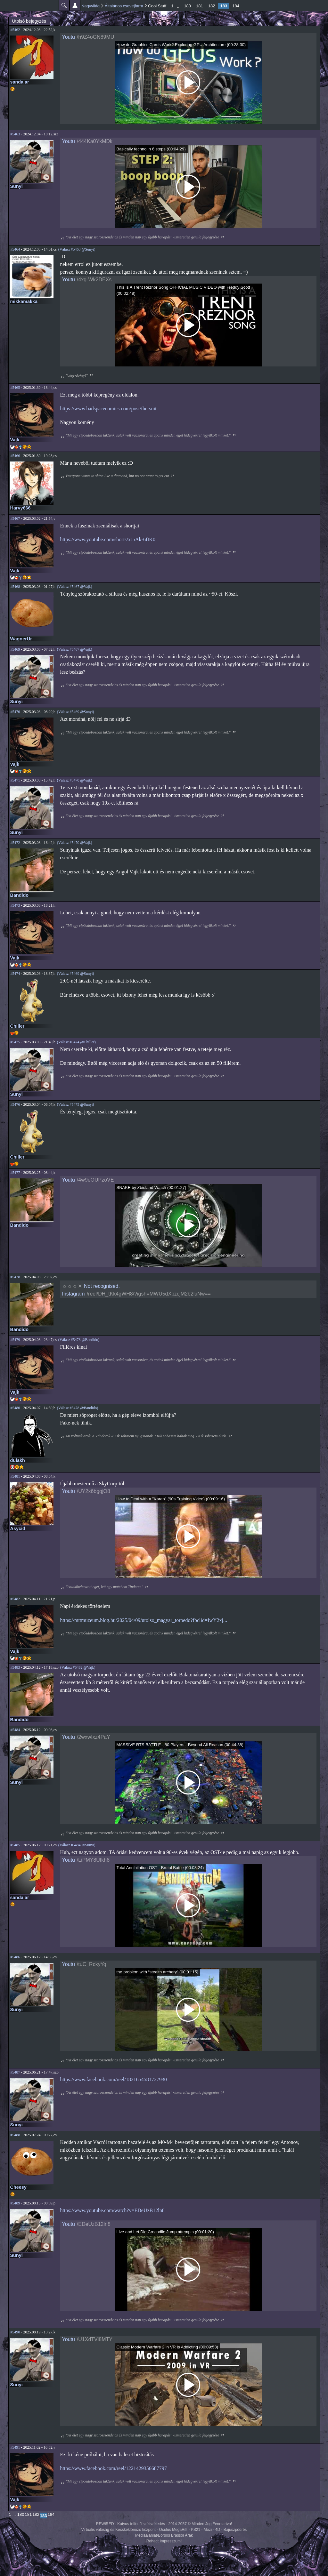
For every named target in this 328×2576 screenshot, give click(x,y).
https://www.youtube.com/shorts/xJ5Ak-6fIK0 (108, 539)
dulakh (17, 1460)
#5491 (15, 2447)
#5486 (15, 1957)
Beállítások (75, 5)
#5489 (15, 2203)
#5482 (15, 1599)
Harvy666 (20, 507)
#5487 (15, 2072)
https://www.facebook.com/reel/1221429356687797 (113, 2468)
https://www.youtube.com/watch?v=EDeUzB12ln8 (112, 2210)
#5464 (15, 249)
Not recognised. (102, 1286)
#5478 (15, 1277)
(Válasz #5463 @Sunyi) (76, 249)
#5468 (15, 586)
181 (199, 6)
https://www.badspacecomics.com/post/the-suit (108, 408)
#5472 (15, 842)
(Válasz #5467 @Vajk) (74, 586)
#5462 (15, 30)
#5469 (15, 649)
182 (211, 6)
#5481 (15, 1476)
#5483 (15, 1667)
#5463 (15, 134)
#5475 (15, 1042)
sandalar (19, 81)
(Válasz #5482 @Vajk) (77, 1667)
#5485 (15, 1845)
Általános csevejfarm (124, 6)
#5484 (15, 1730)
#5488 (15, 2135)
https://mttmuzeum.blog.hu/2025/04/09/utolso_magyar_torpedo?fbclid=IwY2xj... (143, 1620)
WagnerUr (21, 638)
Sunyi (16, 186)
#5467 (15, 518)
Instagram (73, 1293)
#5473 (15, 905)
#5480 (15, 1408)
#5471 (15, 780)
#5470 (15, 712)
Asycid (17, 1528)
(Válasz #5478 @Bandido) (78, 1339)
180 (187, 6)
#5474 (15, 973)
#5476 (15, 1104)
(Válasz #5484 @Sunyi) (76, 1845)
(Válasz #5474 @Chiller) (76, 1042)
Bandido (19, 895)
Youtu (68, 37)
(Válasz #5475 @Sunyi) (75, 1104)
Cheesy (18, 2187)
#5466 (15, 455)
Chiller (17, 1026)
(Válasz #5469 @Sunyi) (75, 712)
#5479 (15, 1339)
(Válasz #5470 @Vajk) (74, 780)
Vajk (15, 439)
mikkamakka (24, 301)
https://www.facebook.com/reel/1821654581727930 (113, 2079)
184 (235, 6)
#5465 (15, 387)
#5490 (15, 2332)
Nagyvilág (90, 6)
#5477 (15, 1172)
